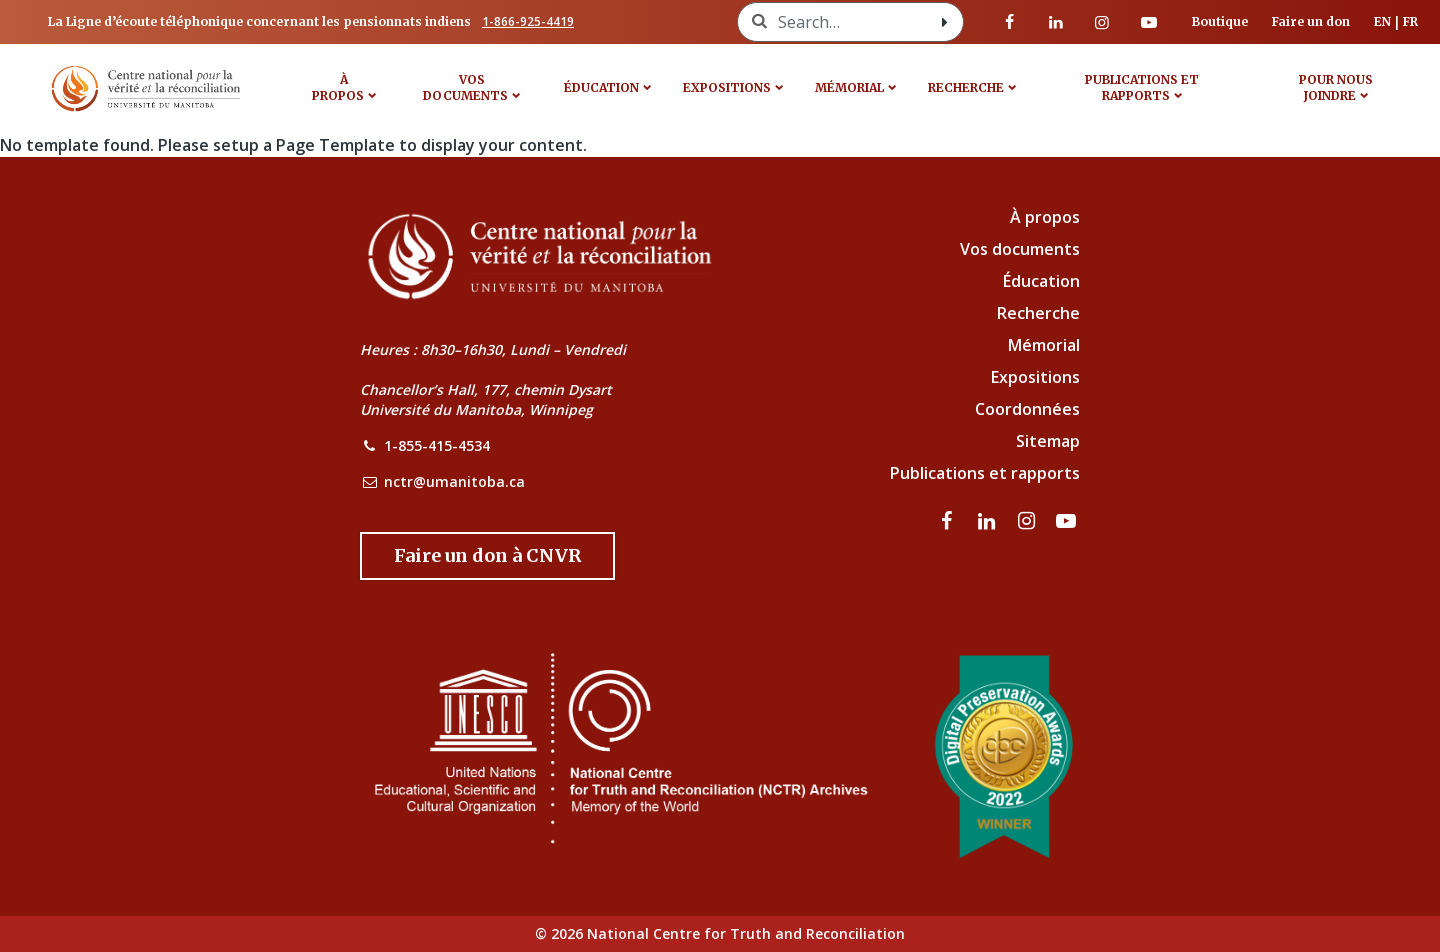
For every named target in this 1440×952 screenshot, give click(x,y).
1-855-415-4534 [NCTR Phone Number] (437, 445)
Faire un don (1311, 21)
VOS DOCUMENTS (465, 87)
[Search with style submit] (945, 22)
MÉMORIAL (849, 87)
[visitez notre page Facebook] (1010, 22)
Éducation (601, 87)
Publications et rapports (1142, 87)
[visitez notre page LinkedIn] (1056, 22)
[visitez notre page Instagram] (1102, 22)
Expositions (727, 87)
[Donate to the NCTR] (487, 556)
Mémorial (1044, 345)
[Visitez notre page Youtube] (1149, 22)
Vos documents (1020, 249)
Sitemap (1048, 441)
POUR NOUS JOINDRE (1336, 87)
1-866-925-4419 (528, 21)
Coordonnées (1027, 409)
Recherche (966, 87)
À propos (338, 87)
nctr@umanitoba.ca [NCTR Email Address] (454, 481)
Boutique (1220, 21)
